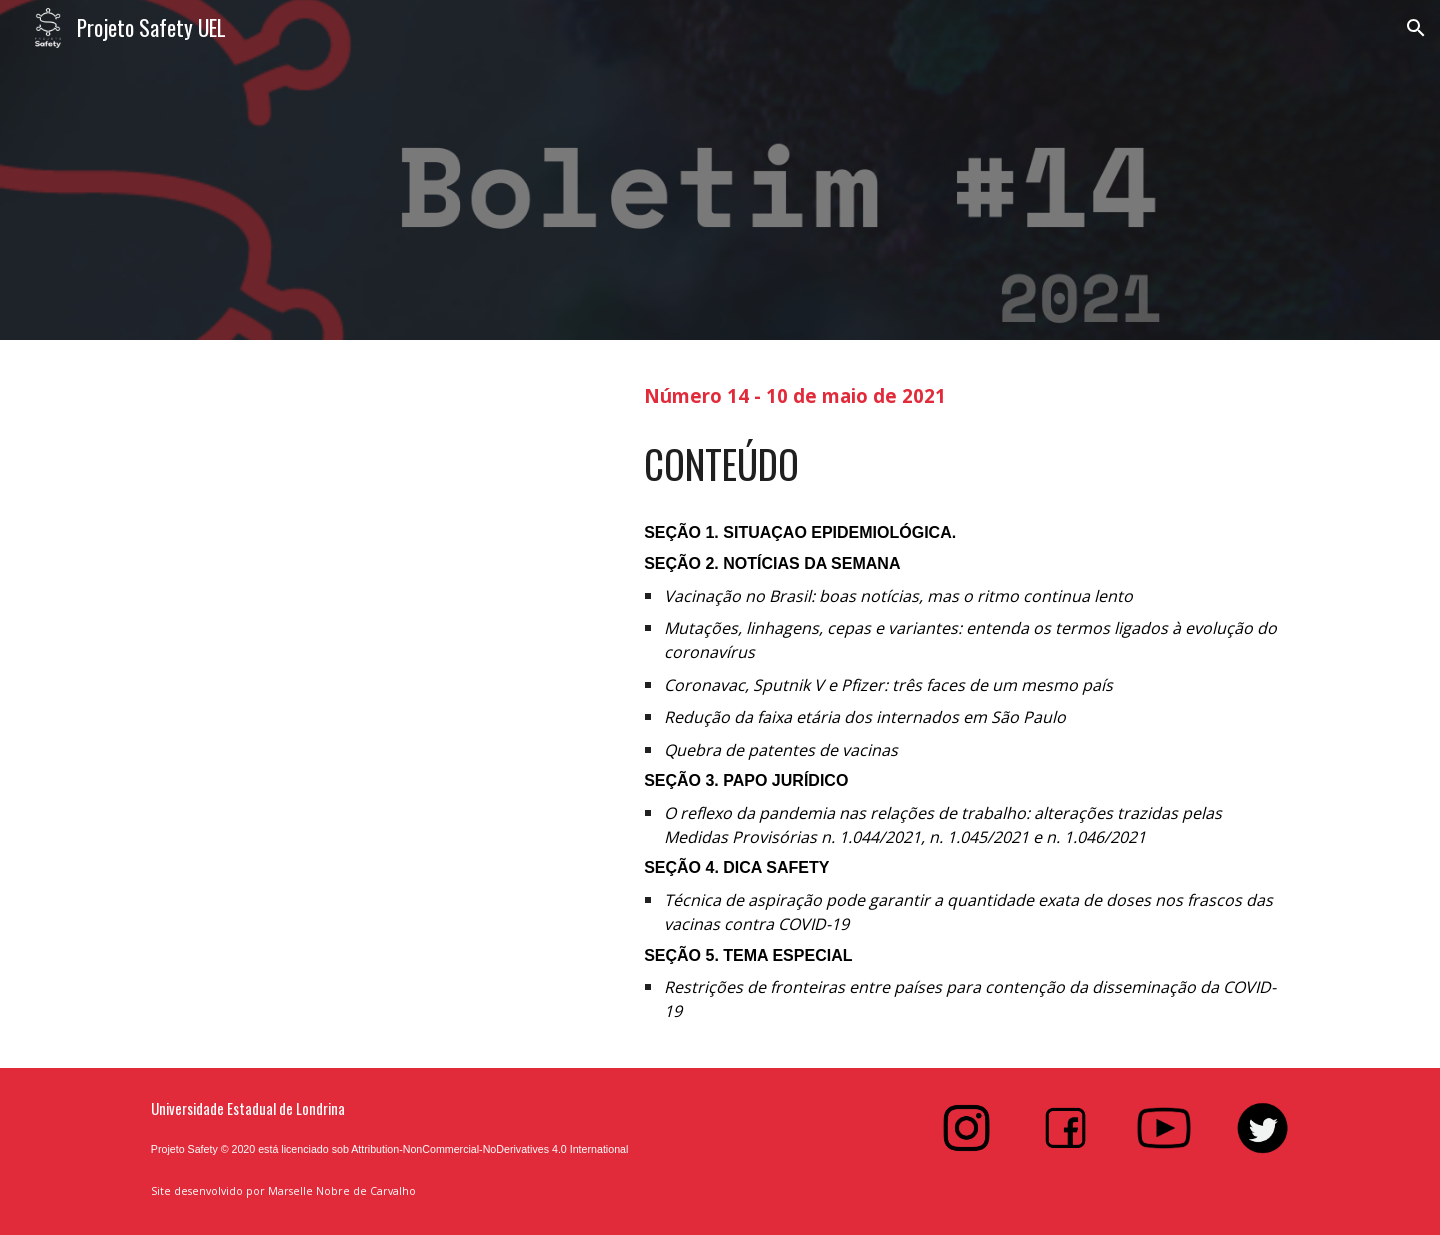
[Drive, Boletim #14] (375, 688)
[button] (1416, 28)
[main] (966, 393)
